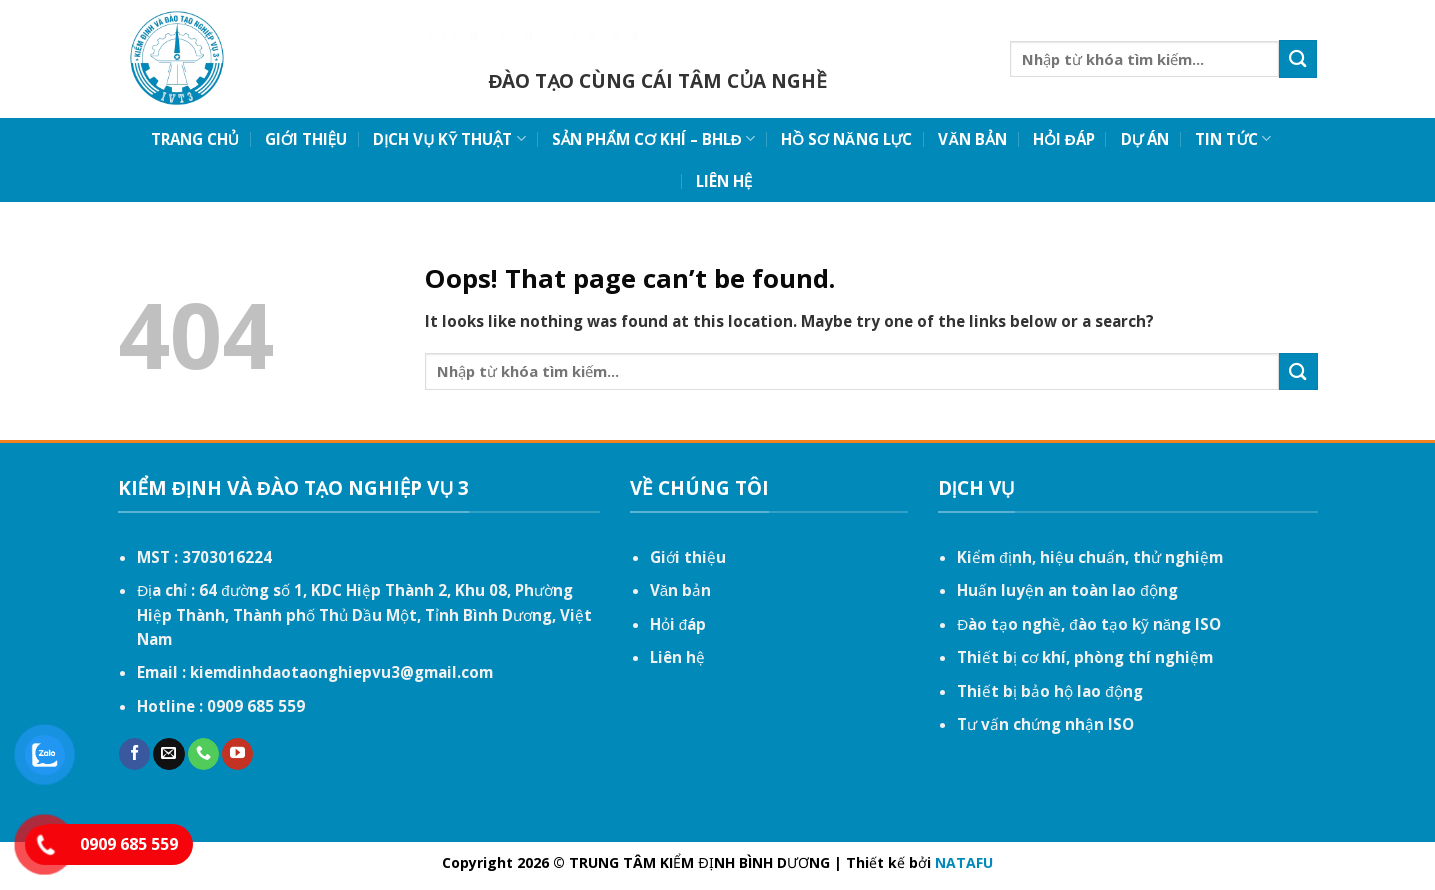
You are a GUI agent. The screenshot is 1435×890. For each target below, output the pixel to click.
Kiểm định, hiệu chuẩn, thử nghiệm (1089, 557)
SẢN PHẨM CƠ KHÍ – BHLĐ (653, 139)
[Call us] (203, 754)
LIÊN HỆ (724, 181)
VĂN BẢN (972, 139)
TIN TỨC (1233, 139)
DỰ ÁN (1145, 139)
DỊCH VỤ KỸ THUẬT (449, 139)
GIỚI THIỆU (306, 139)
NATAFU (964, 862)
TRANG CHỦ (195, 139)
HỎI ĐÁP (1064, 139)
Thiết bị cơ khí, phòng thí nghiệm (1085, 657)
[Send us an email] (168, 754)
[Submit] (1298, 58)
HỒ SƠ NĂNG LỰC (846, 139)
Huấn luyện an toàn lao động (1067, 590)
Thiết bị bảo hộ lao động (1049, 691)
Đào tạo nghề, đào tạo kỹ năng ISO (1089, 624)
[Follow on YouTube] (237, 754)
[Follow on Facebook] (134, 754)
